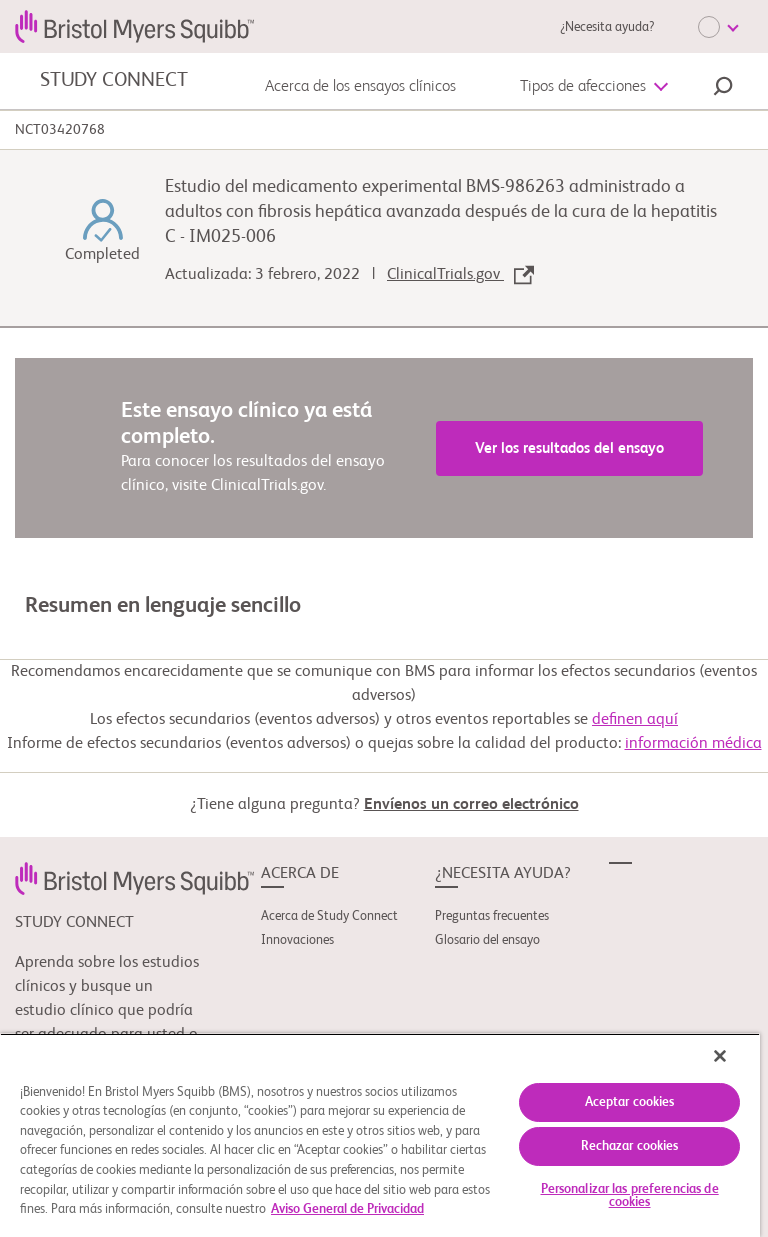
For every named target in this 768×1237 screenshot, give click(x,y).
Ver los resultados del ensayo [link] (569, 448)
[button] (723, 89)
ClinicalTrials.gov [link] (460, 275)
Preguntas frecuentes (492, 916)
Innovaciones (297, 940)
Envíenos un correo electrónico (471, 805)
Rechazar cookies (630, 1146)
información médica (693, 744)
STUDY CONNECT (113, 81)
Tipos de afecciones (583, 87)
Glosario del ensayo (487, 940)
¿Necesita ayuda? (607, 27)
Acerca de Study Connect (329, 916)
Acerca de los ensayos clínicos (360, 87)
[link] (134, 879)
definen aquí (635, 720)
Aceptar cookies (630, 1102)
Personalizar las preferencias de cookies (630, 1196)
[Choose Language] (718, 27)
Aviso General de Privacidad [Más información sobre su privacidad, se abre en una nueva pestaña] (347, 1209)
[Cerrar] (720, 1056)
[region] (380, 1135)
